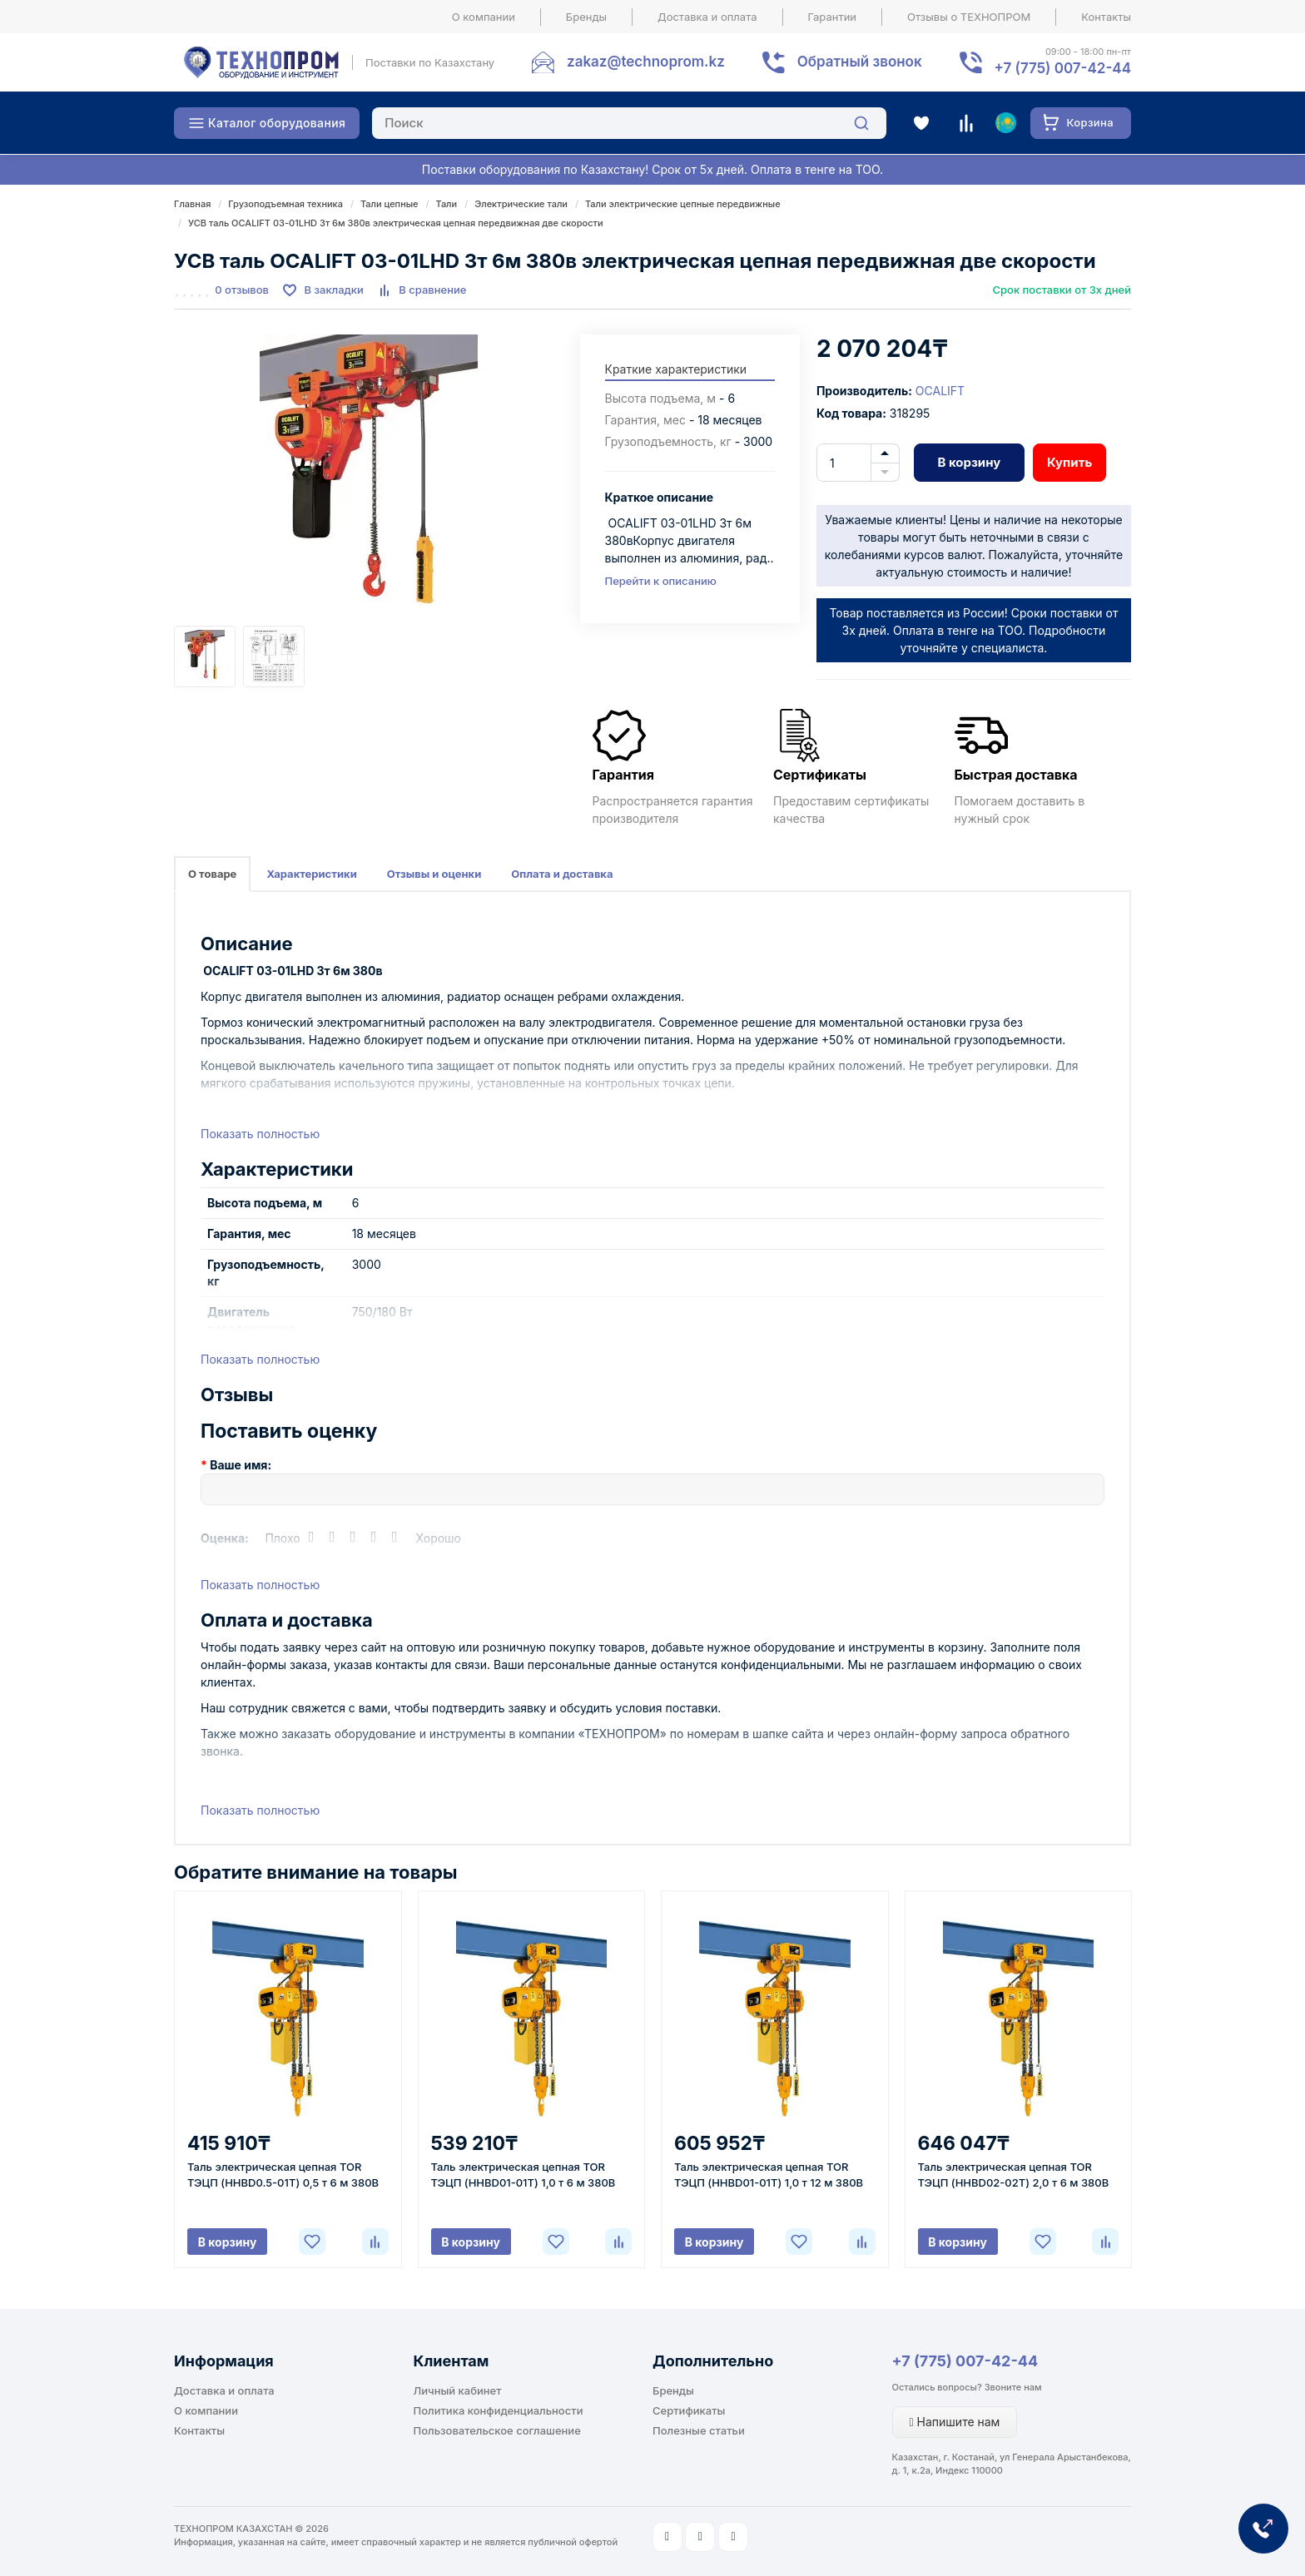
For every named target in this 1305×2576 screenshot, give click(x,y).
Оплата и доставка (562, 873)
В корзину (968, 462)
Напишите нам (955, 2422)
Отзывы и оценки (434, 873)
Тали (447, 204)
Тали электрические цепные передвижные (683, 204)
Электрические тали (521, 204)
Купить (1069, 462)
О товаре (212, 873)
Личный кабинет (458, 2390)
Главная (192, 204)
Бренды (586, 16)
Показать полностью (260, 1134)
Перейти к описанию (661, 580)
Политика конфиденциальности (498, 2410)
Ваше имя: (240, 1465)
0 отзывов (242, 289)
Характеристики (311, 873)
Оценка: (225, 1538)
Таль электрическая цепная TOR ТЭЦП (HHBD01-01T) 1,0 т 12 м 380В (768, 2174)
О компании (483, 16)
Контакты (1106, 16)
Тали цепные (389, 204)
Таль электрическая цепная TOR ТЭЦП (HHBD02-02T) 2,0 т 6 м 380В (1013, 2174)
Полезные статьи (698, 2430)
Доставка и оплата (707, 16)
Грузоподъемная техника (285, 204)
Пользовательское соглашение (497, 2430)
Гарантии (832, 16)
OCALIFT (940, 391)
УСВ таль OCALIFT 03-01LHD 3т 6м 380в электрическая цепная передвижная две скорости (395, 223)
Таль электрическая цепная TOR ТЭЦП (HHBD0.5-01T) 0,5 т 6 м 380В (283, 2174)
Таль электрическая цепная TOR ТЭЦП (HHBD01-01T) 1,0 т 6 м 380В (523, 2174)
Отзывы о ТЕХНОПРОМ (968, 16)
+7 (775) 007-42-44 (965, 2361)
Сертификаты (688, 2410)
